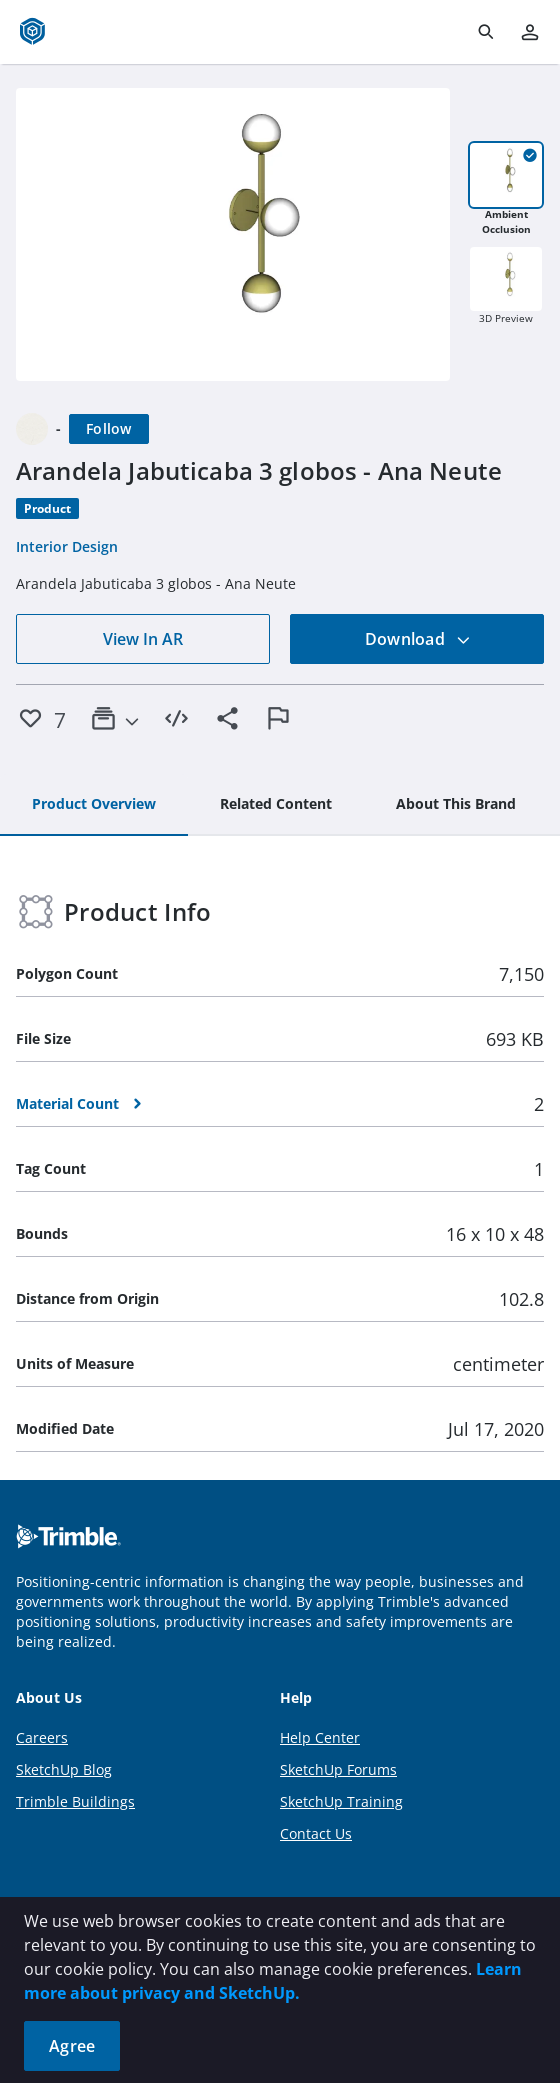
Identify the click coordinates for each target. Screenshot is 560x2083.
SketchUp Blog (64, 1769)
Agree (72, 2046)
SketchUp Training (341, 1801)
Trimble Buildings (75, 1801)
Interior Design (67, 546)
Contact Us (316, 1833)
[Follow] (109, 429)
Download (418, 639)
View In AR (143, 639)
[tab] (94, 805)
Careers (42, 1737)
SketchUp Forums (338, 1769)
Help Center (320, 1737)
